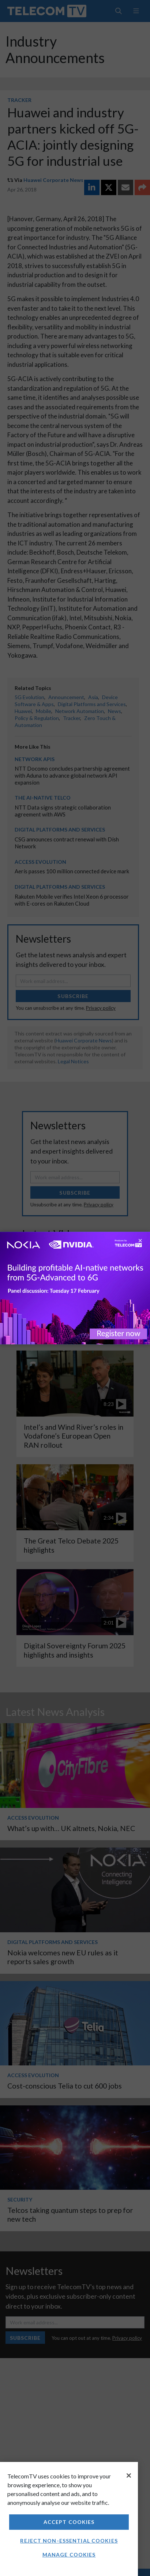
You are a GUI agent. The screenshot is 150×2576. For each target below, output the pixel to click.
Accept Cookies (69, 2522)
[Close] (129, 2475)
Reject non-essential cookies (68, 2540)
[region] (69, 2519)
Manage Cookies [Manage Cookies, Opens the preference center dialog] (69, 2554)
